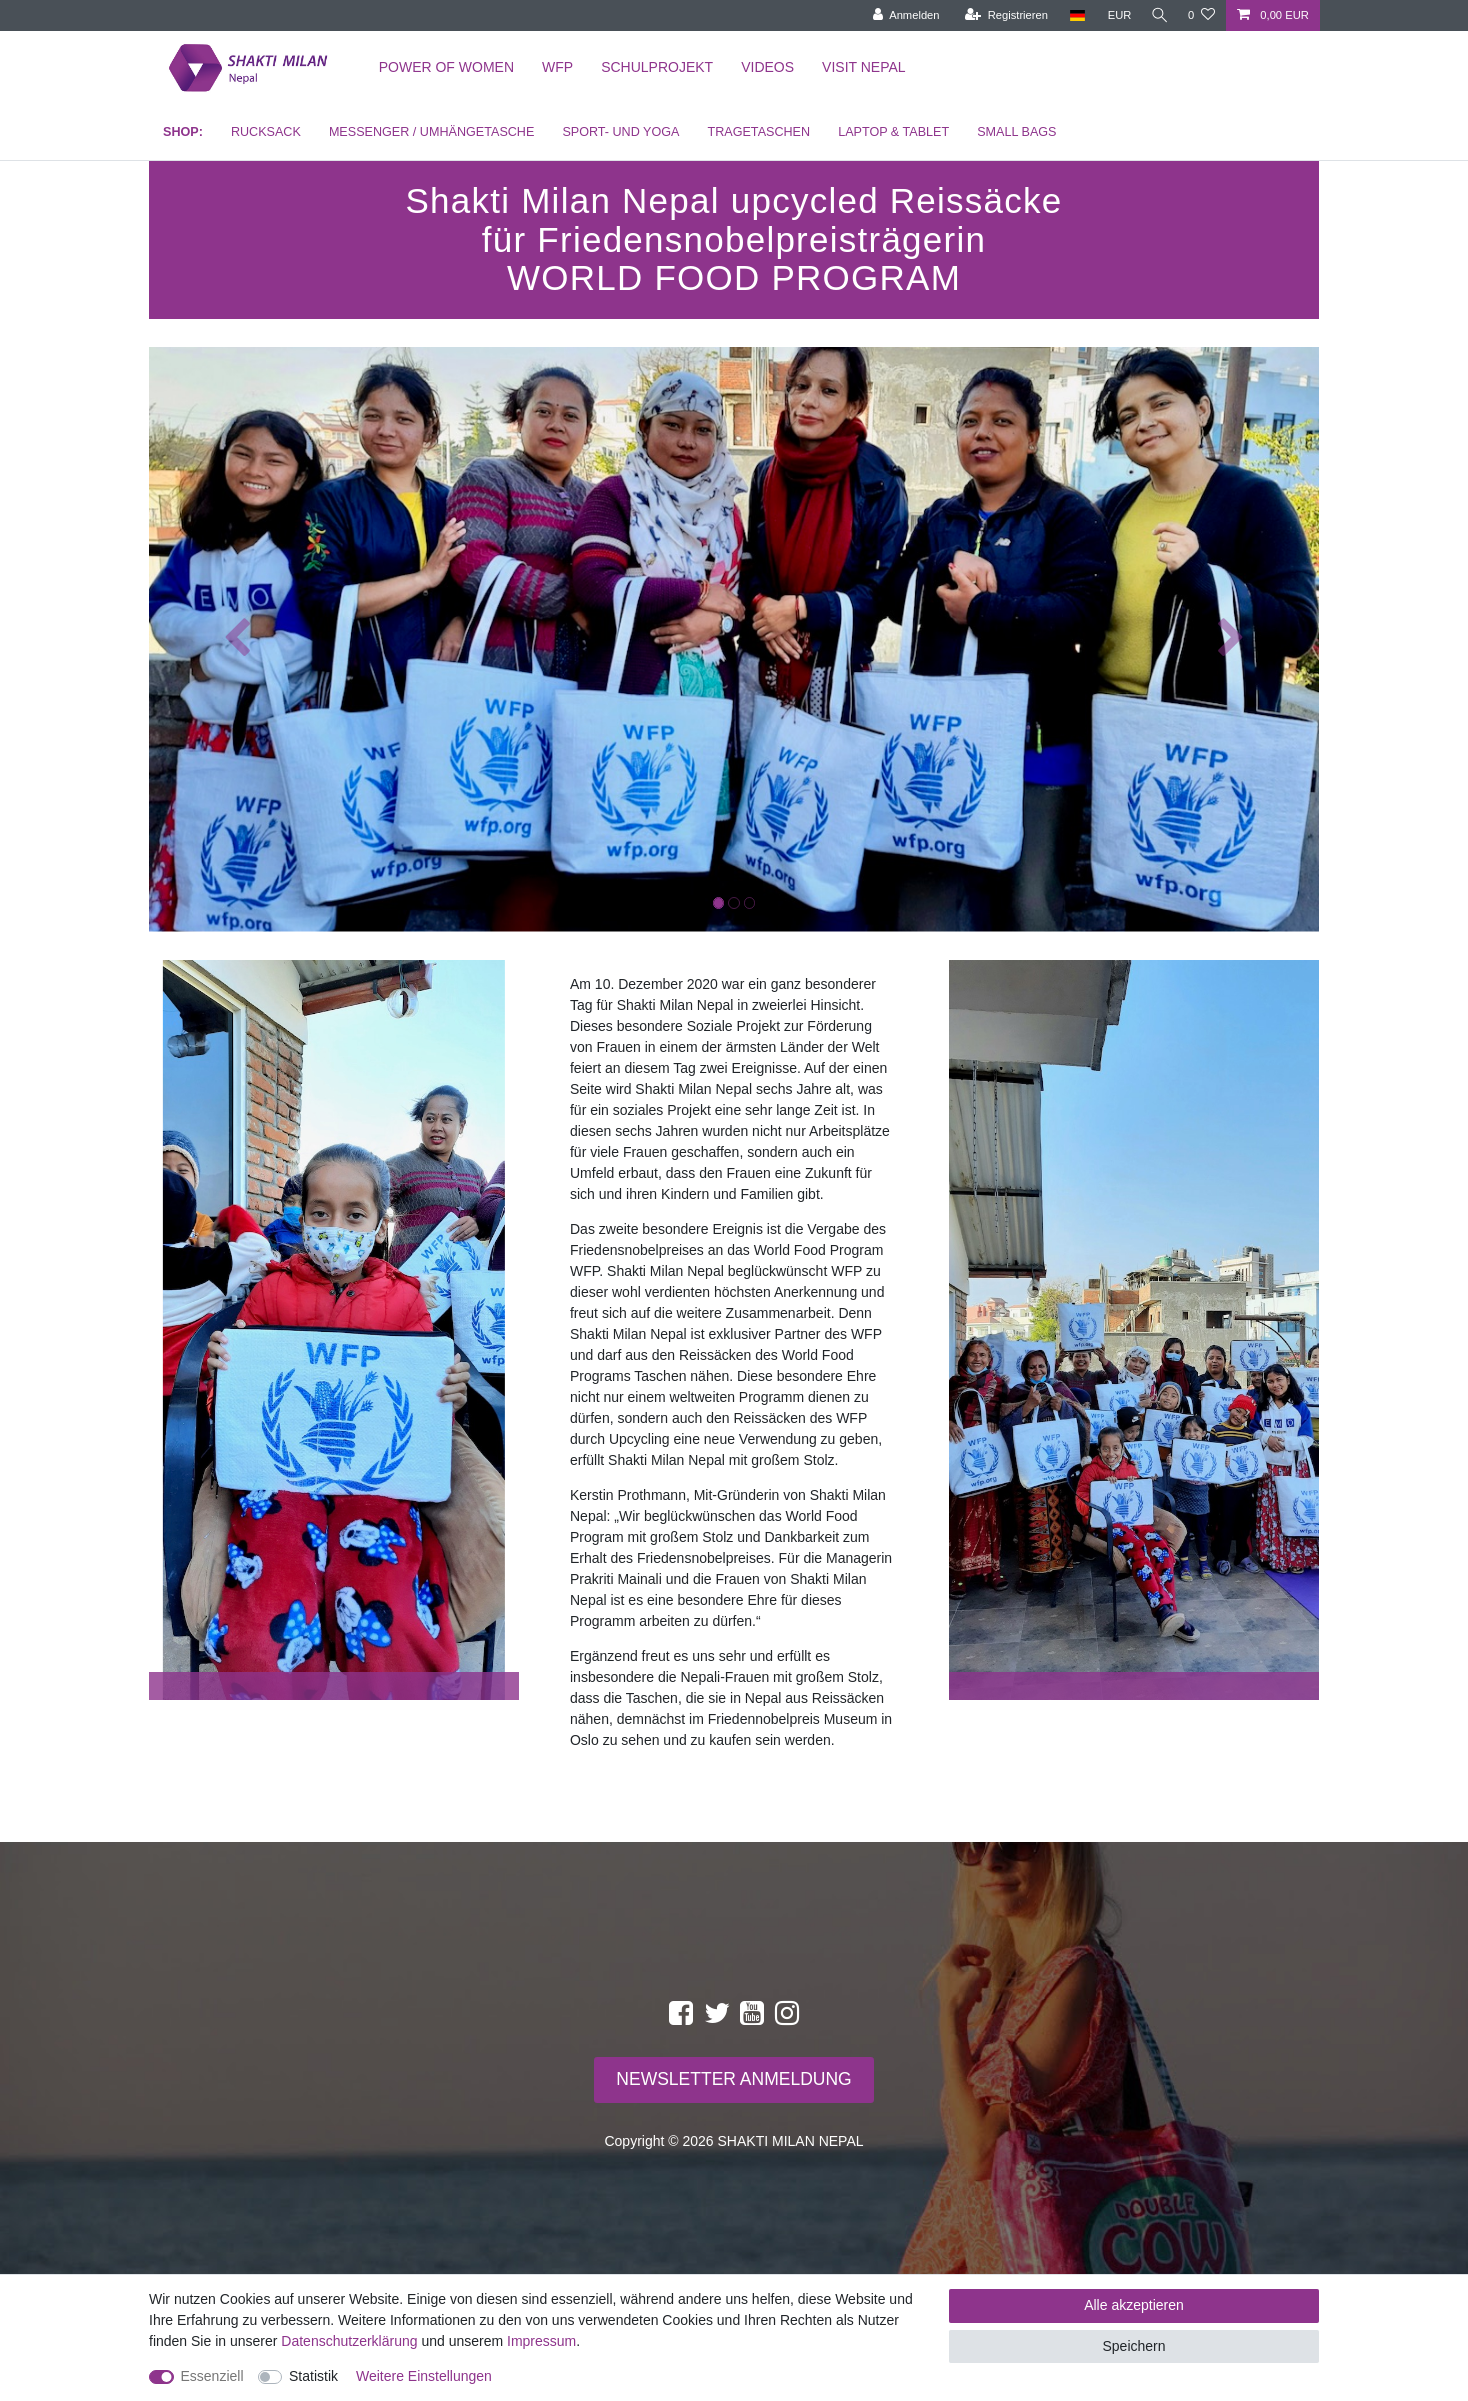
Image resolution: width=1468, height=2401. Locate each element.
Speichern (1133, 2346)
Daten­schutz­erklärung (349, 2341)
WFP (557, 67)
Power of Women (446, 67)
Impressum (541, 2341)
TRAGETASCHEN (758, 132)
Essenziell (212, 2376)
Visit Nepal (864, 67)
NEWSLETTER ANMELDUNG (733, 2079)
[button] (237, 639)
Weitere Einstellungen (424, 2376)
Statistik (313, 2376)
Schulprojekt (657, 67)
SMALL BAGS (1016, 132)
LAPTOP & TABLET (893, 132)
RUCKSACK (266, 132)
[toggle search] (1157, 15)
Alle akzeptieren (1134, 2305)
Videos (767, 67)
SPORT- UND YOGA (620, 132)
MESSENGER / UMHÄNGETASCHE (432, 132)
